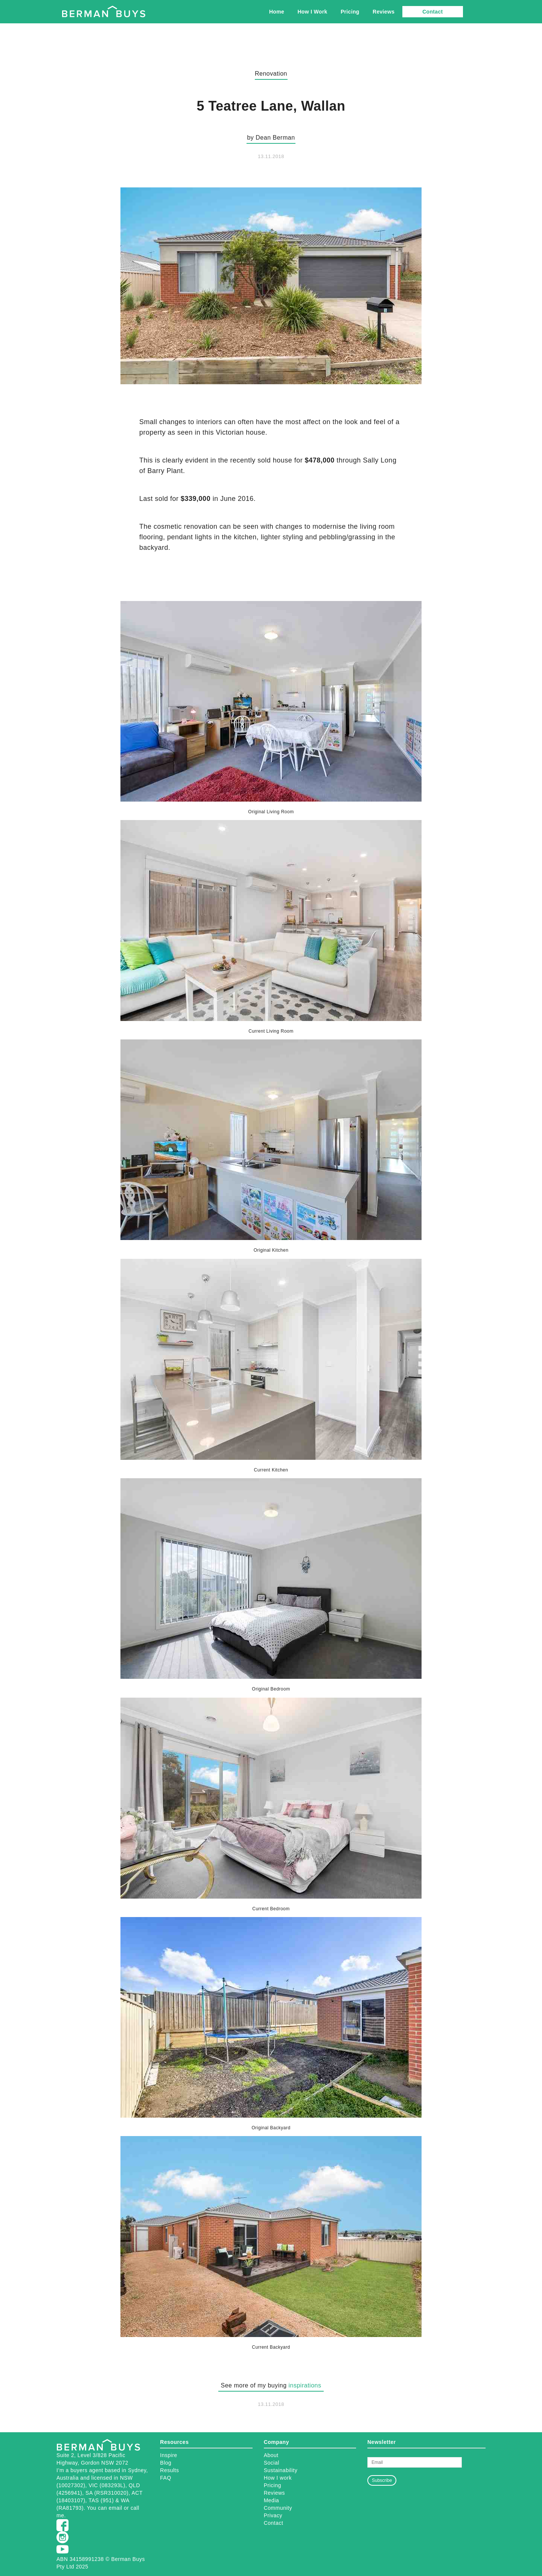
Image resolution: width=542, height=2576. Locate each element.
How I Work (312, 12)
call (135, 2508)
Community (278, 2508)
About (271, 2455)
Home (276, 12)
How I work (278, 2478)
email (115, 2508)
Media (271, 2500)
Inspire (168, 2455)
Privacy (273, 2515)
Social (271, 2463)
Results (169, 2470)
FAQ (165, 2478)
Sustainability (281, 2470)
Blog (165, 2463)
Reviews (383, 12)
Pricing (350, 12)
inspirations (305, 2385)
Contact (432, 12)
